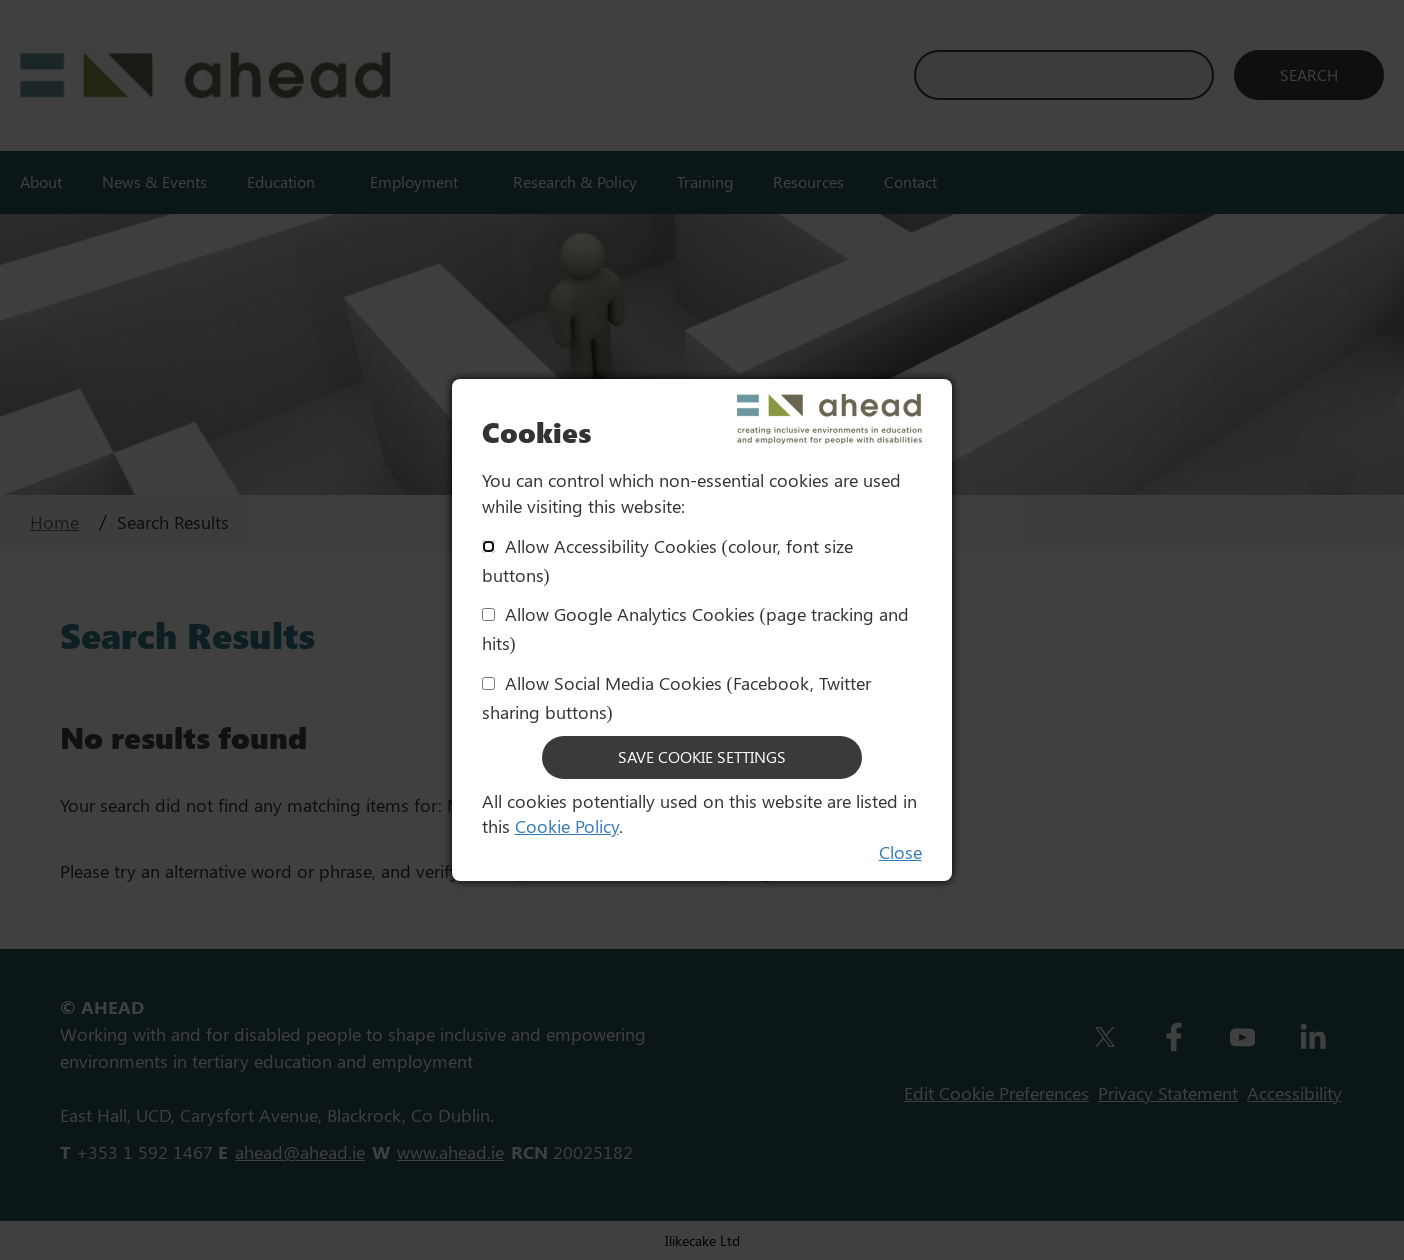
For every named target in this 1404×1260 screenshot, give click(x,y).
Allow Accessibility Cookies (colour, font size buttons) (667, 560)
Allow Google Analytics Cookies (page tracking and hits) (695, 628)
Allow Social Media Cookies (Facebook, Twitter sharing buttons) (676, 697)
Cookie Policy (567, 826)
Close (900, 852)
